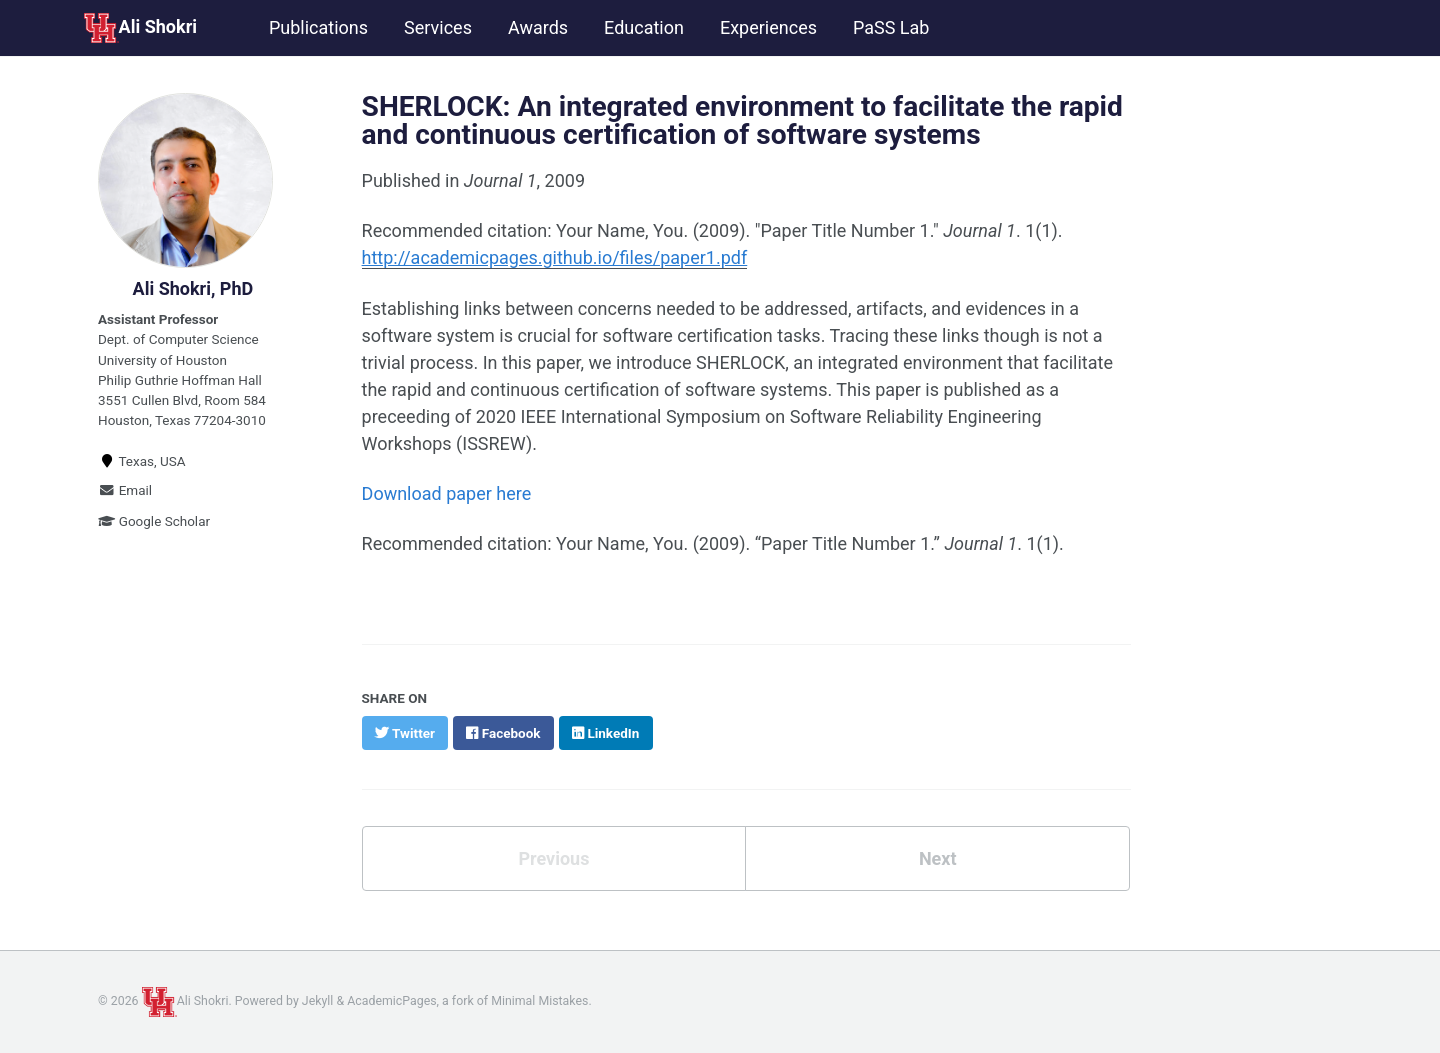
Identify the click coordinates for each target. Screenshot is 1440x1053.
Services (438, 27)
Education (644, 27)
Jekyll (318, 1001)
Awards (538, 27)
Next (938, 858)
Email (125, 490)
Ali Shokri (140, 28)
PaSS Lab (891, 27)
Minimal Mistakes (539, 1001)
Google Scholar (154, 521)
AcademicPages (391, 1001)
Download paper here (447, 493)
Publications (318, 27)
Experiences (768, 27)
